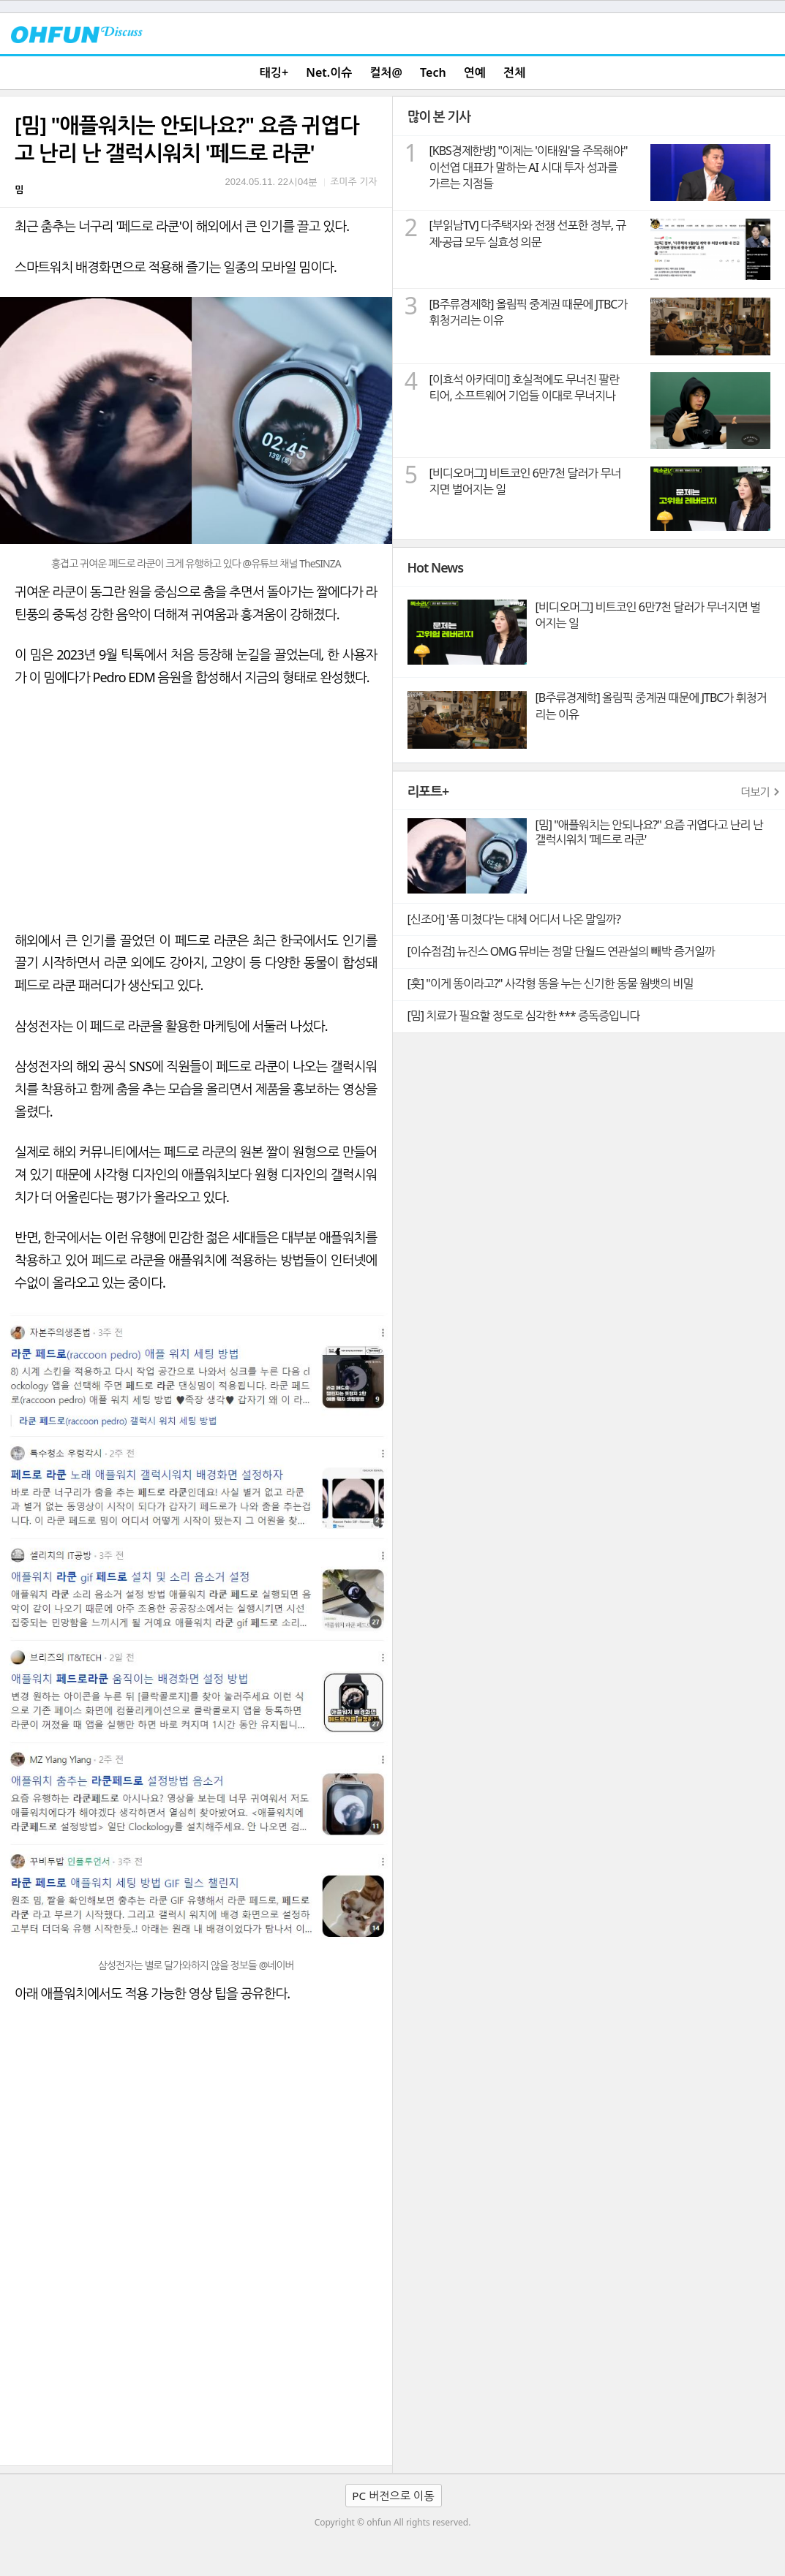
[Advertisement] (196, 2355)
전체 (514, 72)
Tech (433, 72)
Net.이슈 (329, 72)
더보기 (755, 792)
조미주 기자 (353, 181)
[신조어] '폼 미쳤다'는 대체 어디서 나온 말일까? (513, 919)
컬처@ (385, 72)
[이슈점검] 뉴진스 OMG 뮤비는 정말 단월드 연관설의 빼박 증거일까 (561, 951)
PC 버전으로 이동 (393, 2495)
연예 (475, 72)
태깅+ (274, 72)
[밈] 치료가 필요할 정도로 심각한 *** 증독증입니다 (523, 1016)
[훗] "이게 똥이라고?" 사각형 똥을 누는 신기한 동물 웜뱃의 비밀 (550, 983)
